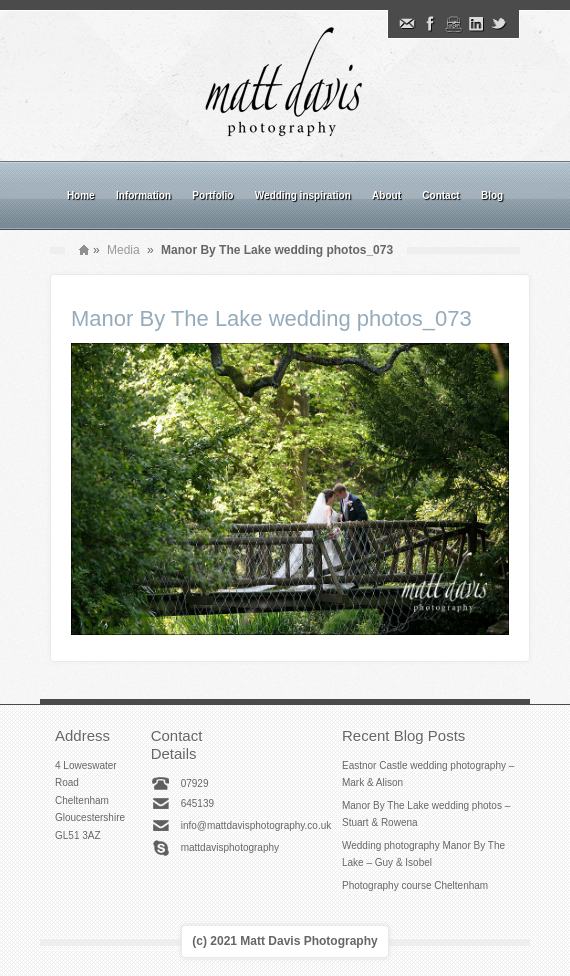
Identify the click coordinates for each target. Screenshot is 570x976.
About (386, 195)
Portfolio (212, 195)
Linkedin (476, 24)
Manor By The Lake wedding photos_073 (271, 318)
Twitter (499, 24)
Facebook (430, 24)
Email (407, 24)
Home (81, 195)
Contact (440, 195)
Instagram (453, 24)
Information (143, 195)
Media (123, 250)
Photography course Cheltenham (415, 885)
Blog (492, 195)
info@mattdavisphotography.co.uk (256, 825)
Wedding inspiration (303, 195)
